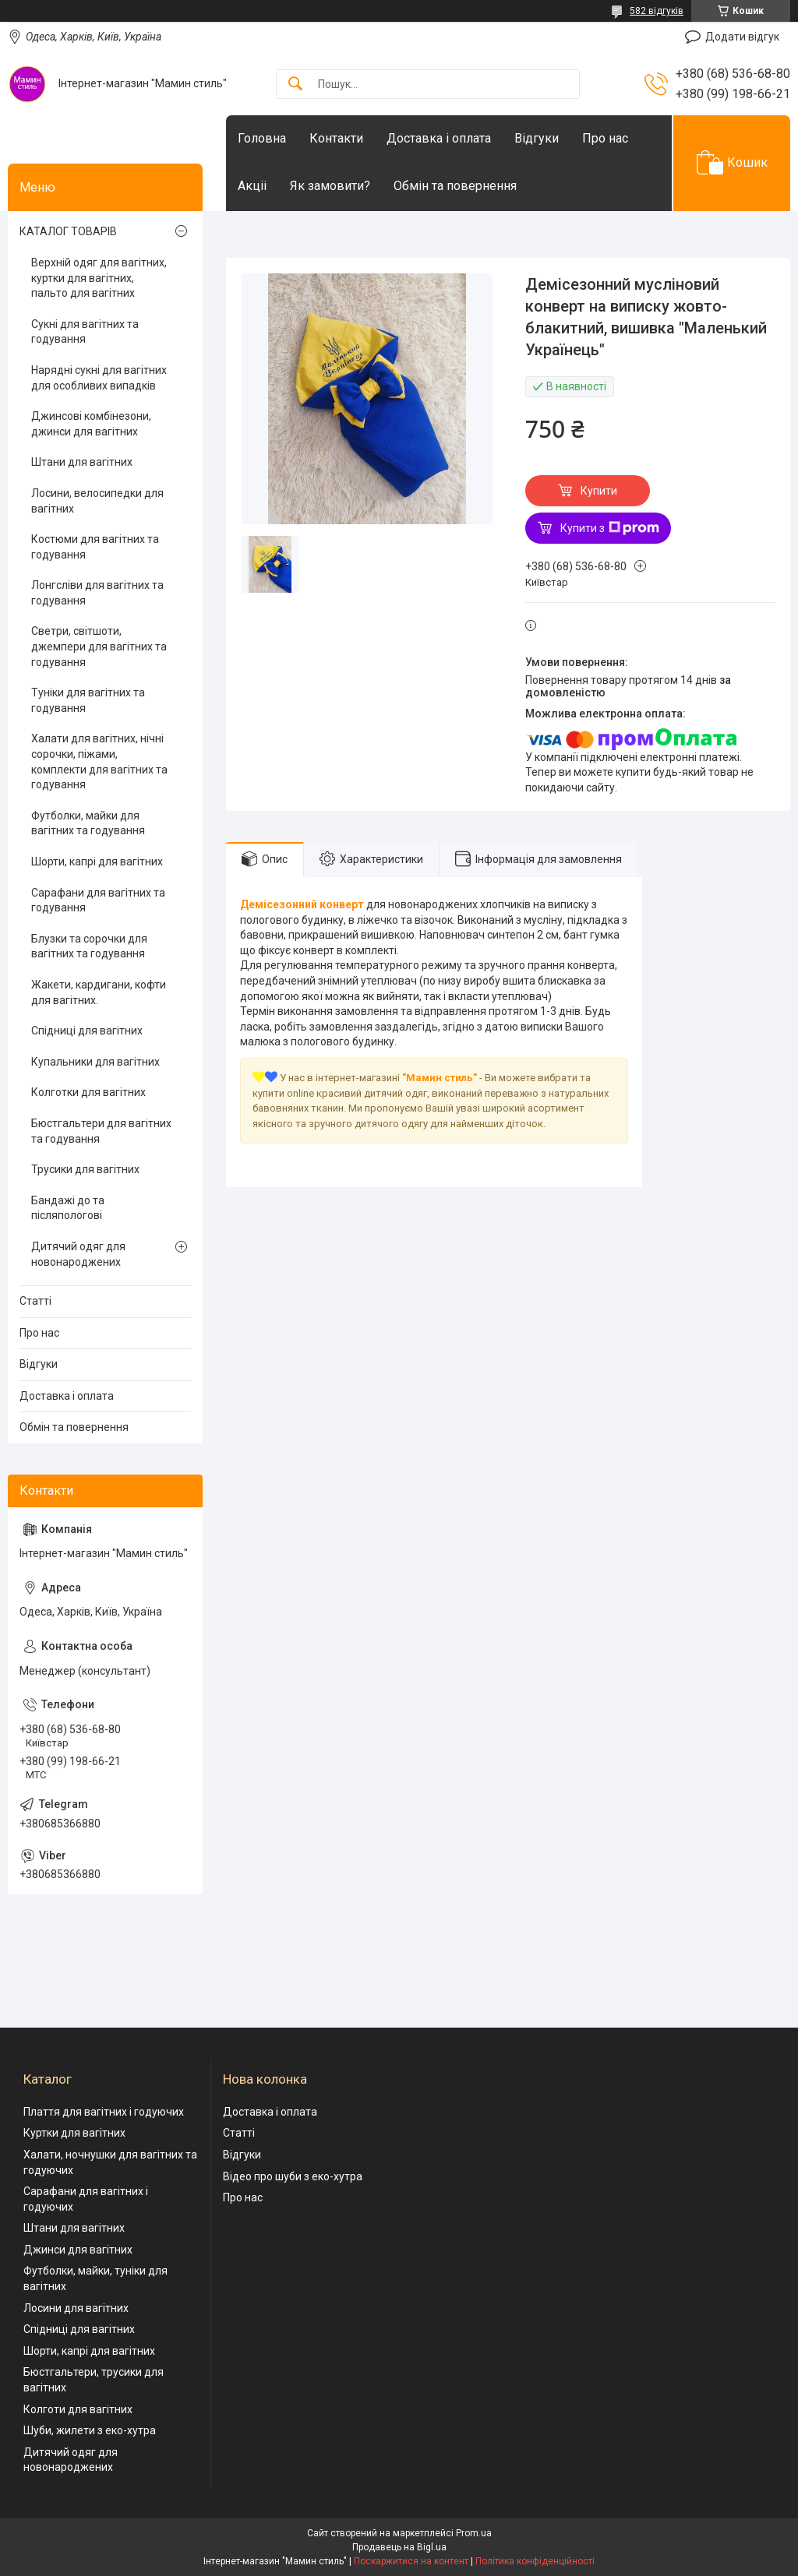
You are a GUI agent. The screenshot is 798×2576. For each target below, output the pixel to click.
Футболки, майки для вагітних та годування (88, 823)
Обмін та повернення (455, 185)
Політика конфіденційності (535, 2561)
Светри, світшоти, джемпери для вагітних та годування (99, 646)
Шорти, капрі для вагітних (97, 861)
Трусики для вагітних (85, 1169)
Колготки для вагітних (88, 1092)
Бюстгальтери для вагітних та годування (101, 1131)
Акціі (252, 185)
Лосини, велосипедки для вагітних (97, 501)
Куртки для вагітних (74, 2133)
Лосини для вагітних (76, 2308)
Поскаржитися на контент (411, 2561)
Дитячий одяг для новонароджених (78, 1254)
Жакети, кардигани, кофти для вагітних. (98, 992)
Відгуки (536, 138)
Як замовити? (330, 185)
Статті (35, 1301)
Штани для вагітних (81, 462)
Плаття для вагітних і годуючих (103, 2112)
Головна (262, 138)
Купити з (609, 528)
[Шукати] (295, 84)
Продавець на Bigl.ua (399, 2547)
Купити (599, 491)
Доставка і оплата (439, 138)
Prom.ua (474, 2533)
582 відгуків (656, 10)
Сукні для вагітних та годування (85, 332)
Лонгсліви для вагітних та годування (97, 593)
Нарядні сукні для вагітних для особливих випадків (99, 378)
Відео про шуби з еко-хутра (292, 2176)
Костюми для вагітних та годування (95, 547)
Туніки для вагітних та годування (88, 700)
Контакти (336, 138)
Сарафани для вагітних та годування (98, 900)
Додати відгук (742, 36)
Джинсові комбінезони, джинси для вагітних (91, 424)
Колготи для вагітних (77, 2409)
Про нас (605, 138)
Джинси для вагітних (77, 2249)
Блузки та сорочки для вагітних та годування (89, 946)
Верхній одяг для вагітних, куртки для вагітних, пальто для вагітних (99, 277)
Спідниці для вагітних (87, 1030)
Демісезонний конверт (302, 904)
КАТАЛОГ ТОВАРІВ (68, 231)
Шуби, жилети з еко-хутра (89, 2430)
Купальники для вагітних (95, 1061)
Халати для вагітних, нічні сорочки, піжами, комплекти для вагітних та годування (99, 761)
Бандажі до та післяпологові (67, 1208)
